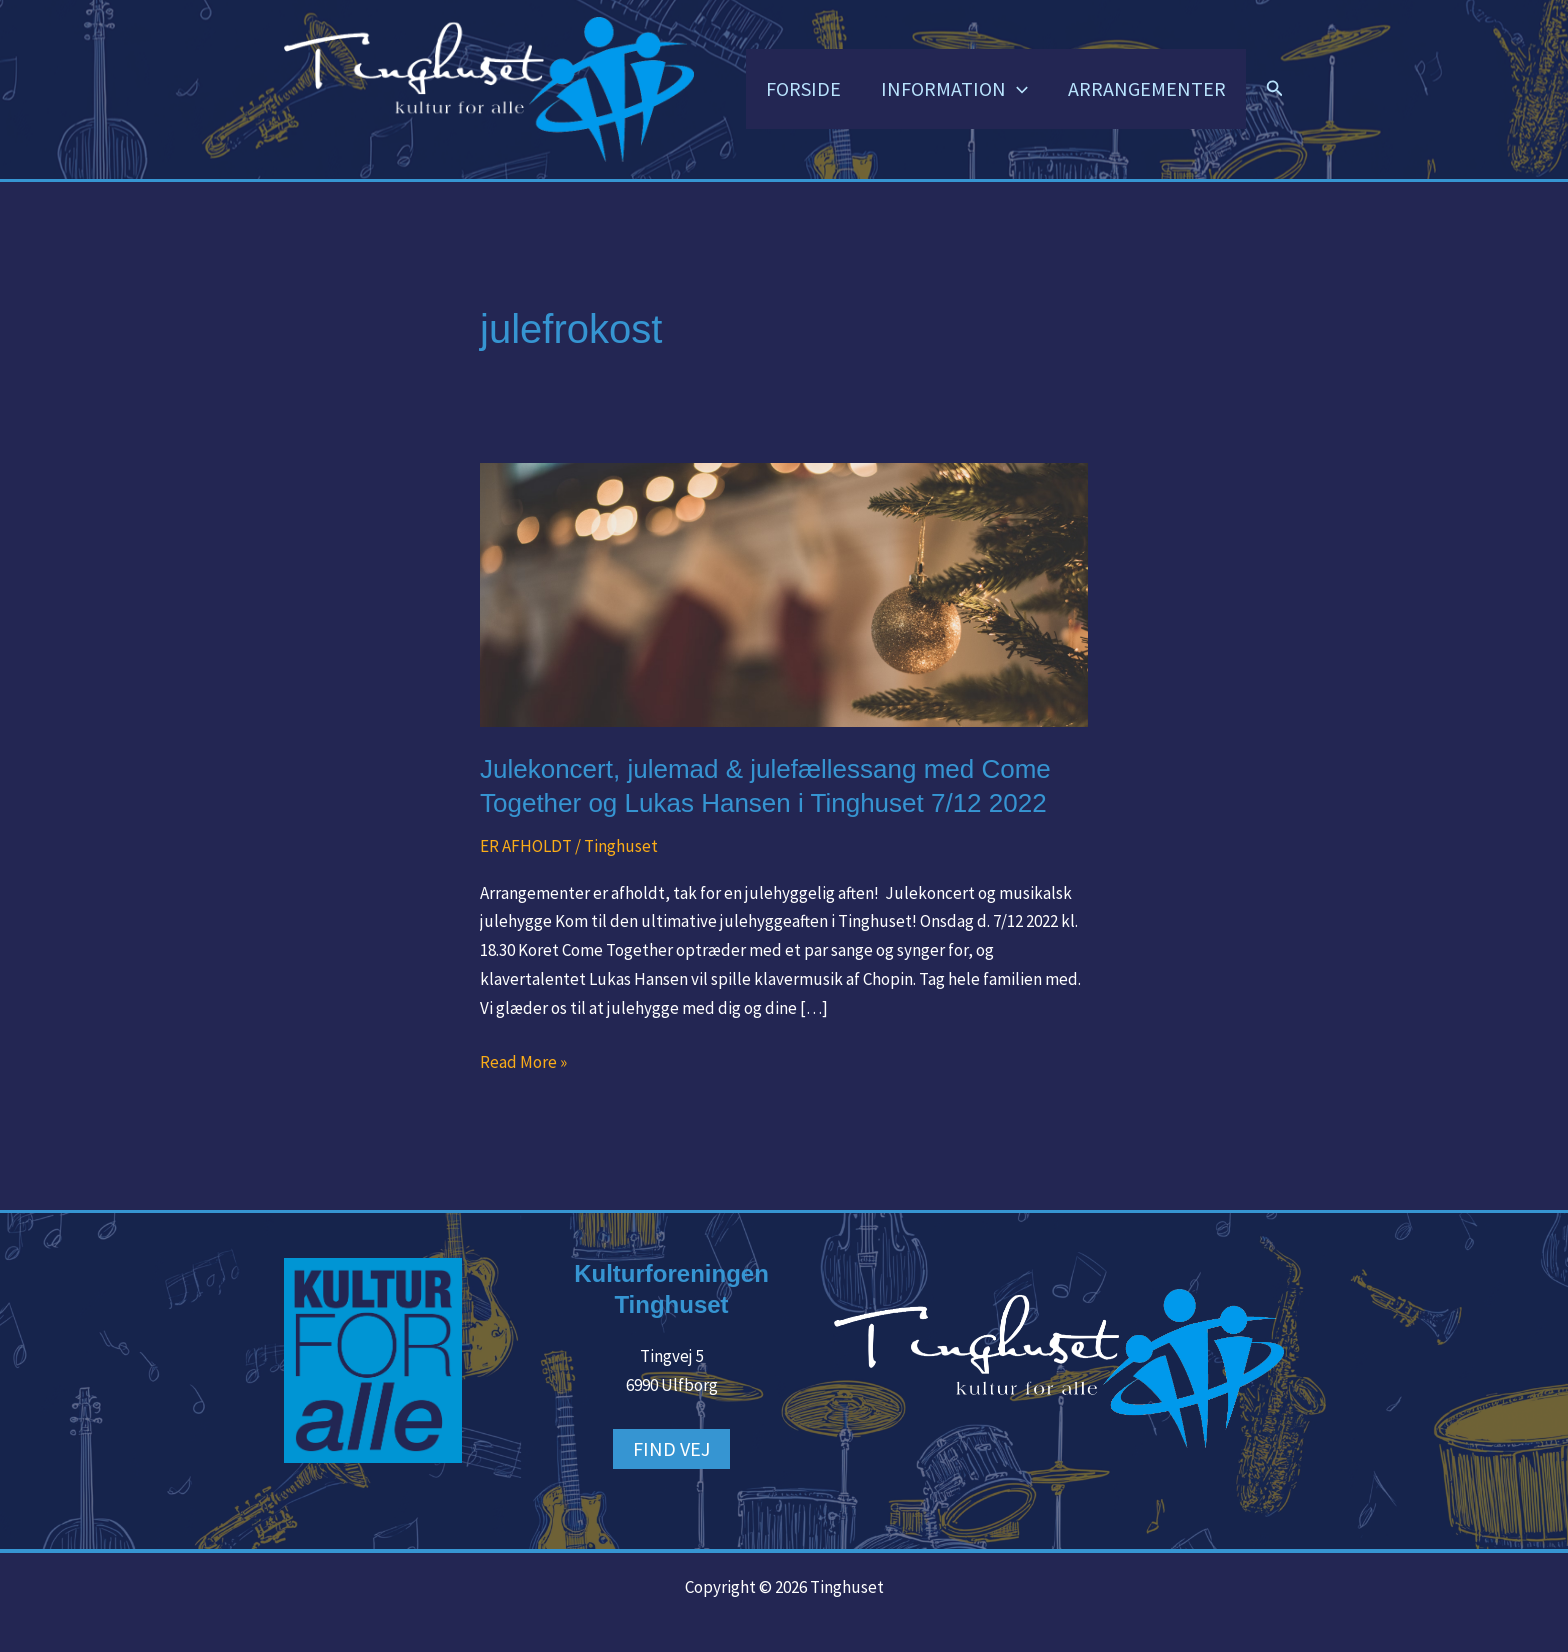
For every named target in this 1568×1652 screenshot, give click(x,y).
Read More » (523, 1060)
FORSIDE (803, 88)
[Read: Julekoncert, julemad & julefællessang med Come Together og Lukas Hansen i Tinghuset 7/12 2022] (784, 593)
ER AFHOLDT (526, 846)
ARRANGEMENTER (1147, 88)
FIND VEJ (671, 1448)
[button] (1017, 89)
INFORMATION (954, 89)
